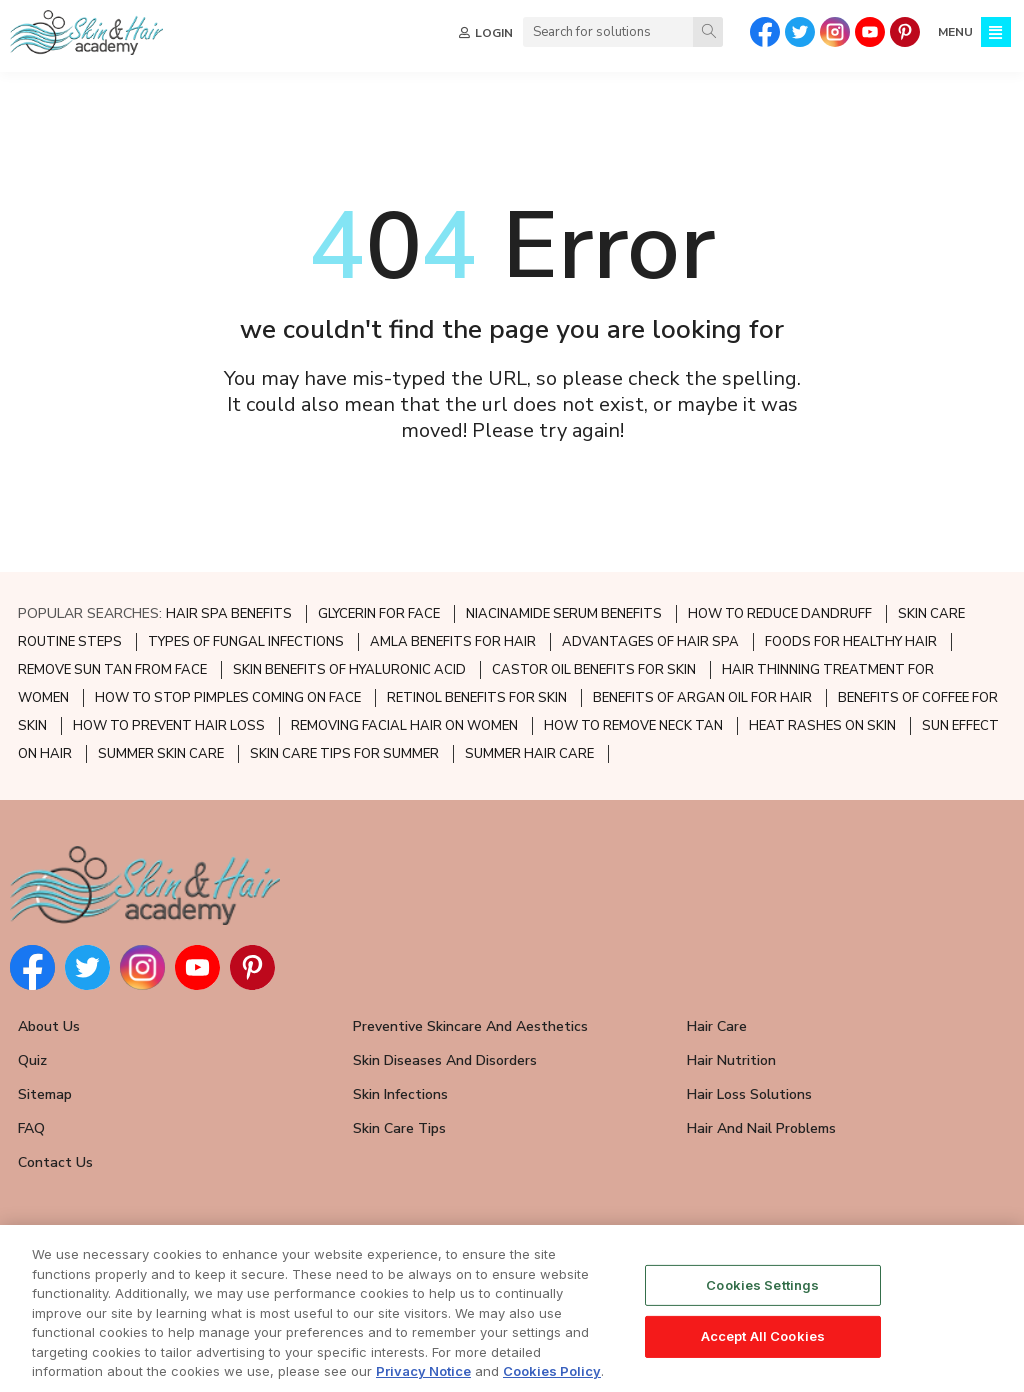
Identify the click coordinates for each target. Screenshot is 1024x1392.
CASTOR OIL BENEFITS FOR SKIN (594, 670)
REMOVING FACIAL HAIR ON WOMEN (404, 726)
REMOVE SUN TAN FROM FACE (112, 670)
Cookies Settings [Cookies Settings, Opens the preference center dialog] (762, 1288)
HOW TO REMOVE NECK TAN (633, 726)
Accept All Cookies (763, 1340)
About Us (49, 1026)
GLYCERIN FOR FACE (379, 614)
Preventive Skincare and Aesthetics (470, 1026)
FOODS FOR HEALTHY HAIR (851, 642)
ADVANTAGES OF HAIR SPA (650, 642)
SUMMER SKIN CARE (161, 754)
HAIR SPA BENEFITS (229, 614)
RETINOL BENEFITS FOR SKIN (477, 698)
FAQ (31, 1128)
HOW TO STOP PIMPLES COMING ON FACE (228, 698)
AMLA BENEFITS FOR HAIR (453, 642)
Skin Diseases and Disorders (445, 1060)
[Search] (708, 32)
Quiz (32, 1060)
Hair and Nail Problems (761, 1128)
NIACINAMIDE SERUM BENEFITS (564, 614)
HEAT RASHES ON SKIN (822, 726)
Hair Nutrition (731, 1060)
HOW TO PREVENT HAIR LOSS (169, 726)
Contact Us (55, 1162)
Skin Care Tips (399, 1128)
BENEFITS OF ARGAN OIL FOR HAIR (702, 698)
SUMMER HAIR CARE (529, 754)
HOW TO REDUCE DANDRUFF (780, 614)
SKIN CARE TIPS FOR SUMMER (344, 754)
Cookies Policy (552, 1375)
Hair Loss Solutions (749, 1094)
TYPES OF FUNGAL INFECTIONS (246, 642)
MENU (955, 32)
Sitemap (45, 1094)
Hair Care (717, 1026)
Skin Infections (400, 1094)
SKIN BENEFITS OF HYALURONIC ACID (349, 670)
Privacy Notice (423, 1375)
